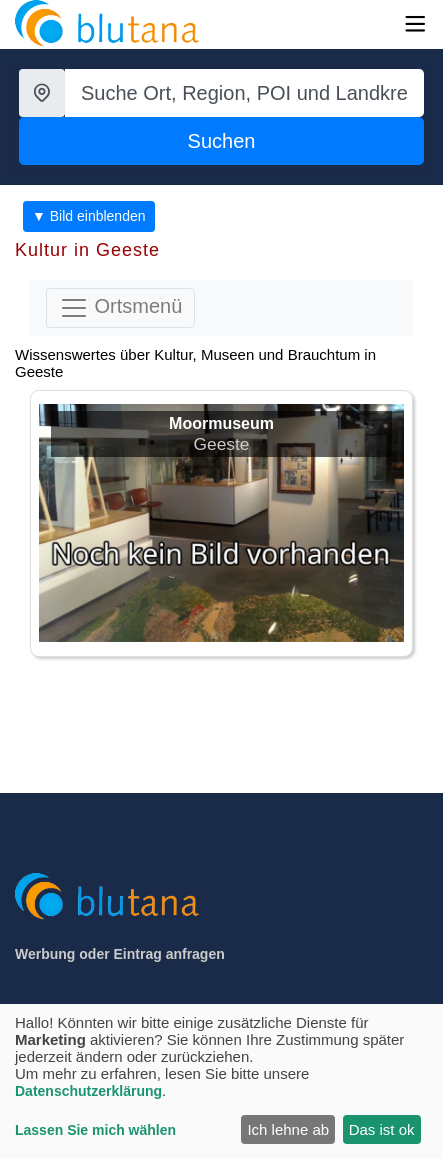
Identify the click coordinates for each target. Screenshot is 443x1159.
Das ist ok (382, 1129)
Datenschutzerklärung (88, 1091)
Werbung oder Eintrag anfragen (120, 954)
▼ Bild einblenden (89, 216)
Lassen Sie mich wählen (95, 1130)
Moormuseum (221, 423)
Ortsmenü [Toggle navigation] (120, 308)
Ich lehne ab (288, 1129)
